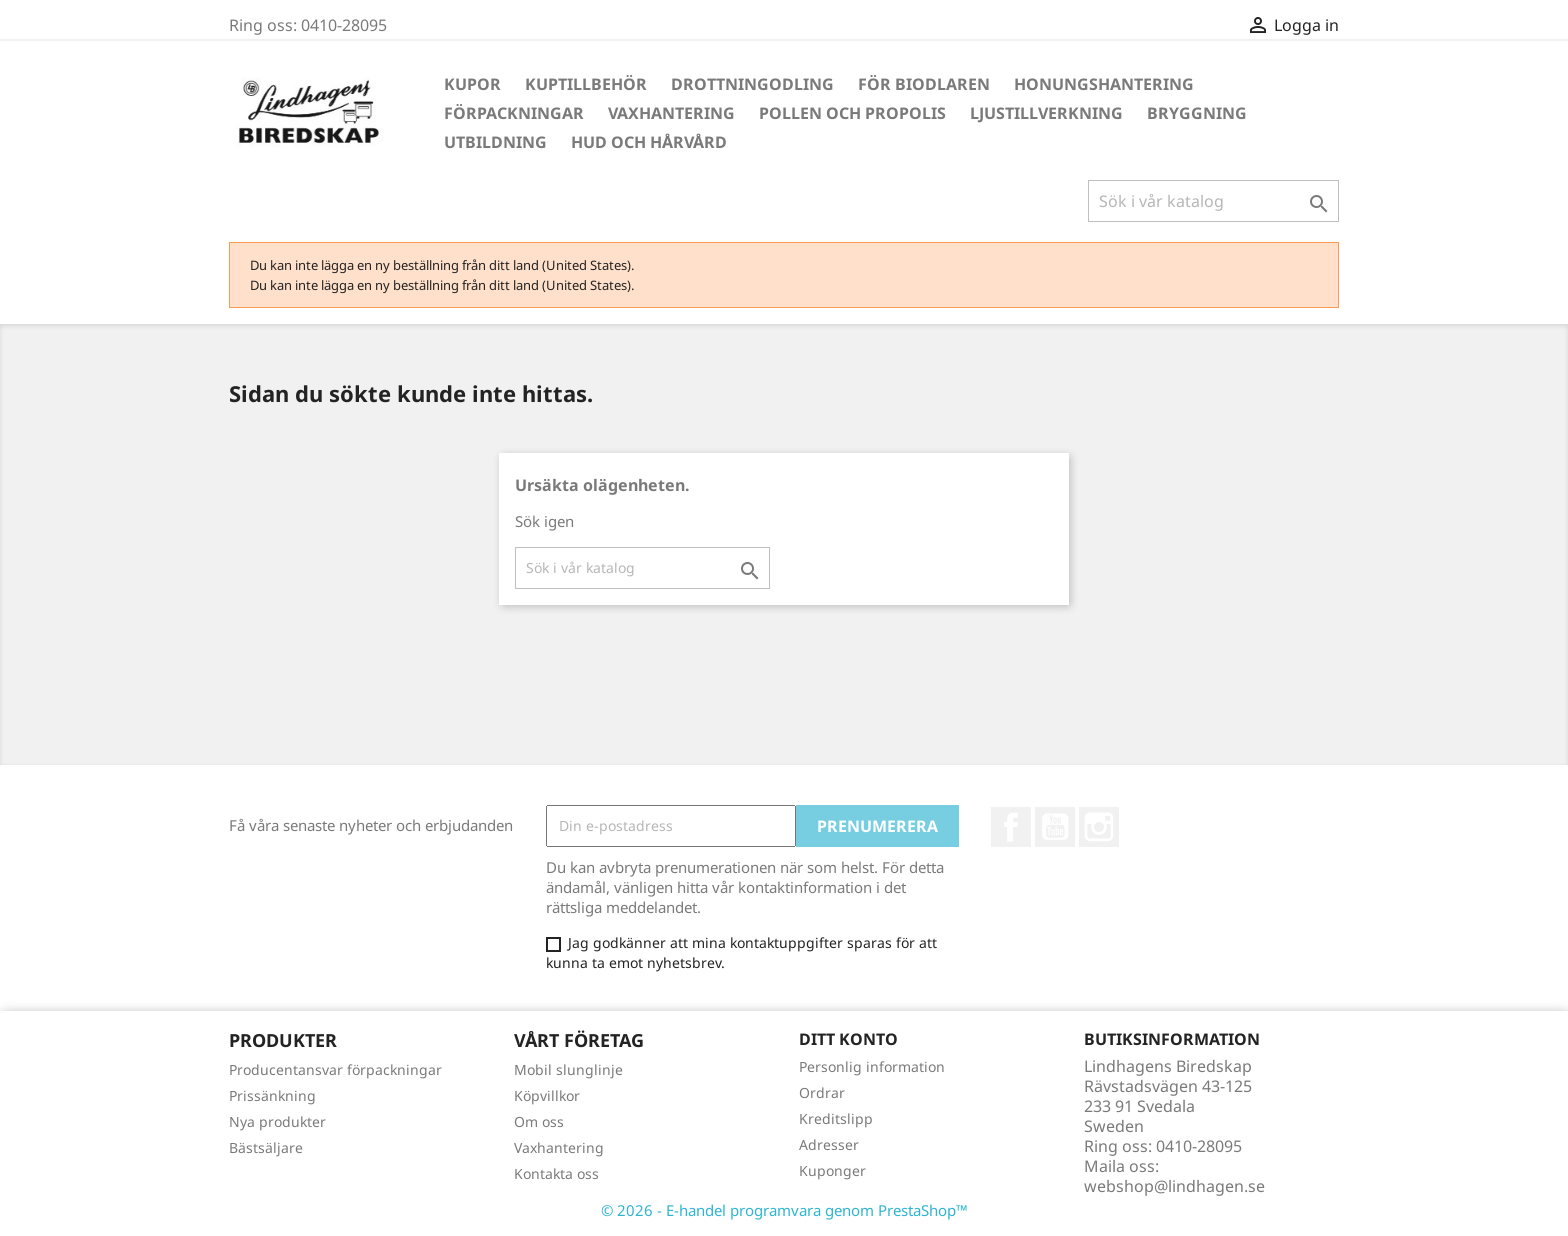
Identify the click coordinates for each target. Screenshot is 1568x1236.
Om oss (539, 1121)
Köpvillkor (547, 1095)
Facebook (1011, 827)
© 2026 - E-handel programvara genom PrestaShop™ (784, 1210)
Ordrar (822, 1092)
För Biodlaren (924, 84)
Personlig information (872, 1066)
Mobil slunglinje (568, 1069)
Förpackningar (514, 113)
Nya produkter (277, 1121)
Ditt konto (848, 1039)
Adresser (829, 1144)
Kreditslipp (836, 1118)
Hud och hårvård (649, 142)
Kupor (472, 84)
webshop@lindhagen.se (1174, 1186)
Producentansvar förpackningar (335, 1069)
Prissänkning (272, 1095)
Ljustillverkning (1046, 113)
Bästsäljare (266, 1147)
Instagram (1099, 827)
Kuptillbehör (586, 84)
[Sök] (1213, 201)
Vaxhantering (671, 113)
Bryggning (1197, 113)
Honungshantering (1104, 84)
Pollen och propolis (852, 113)
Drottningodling (752, 84)
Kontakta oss (556, 1173)
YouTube (1055, 827)
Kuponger (832, 1170)
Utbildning (495, 142)
